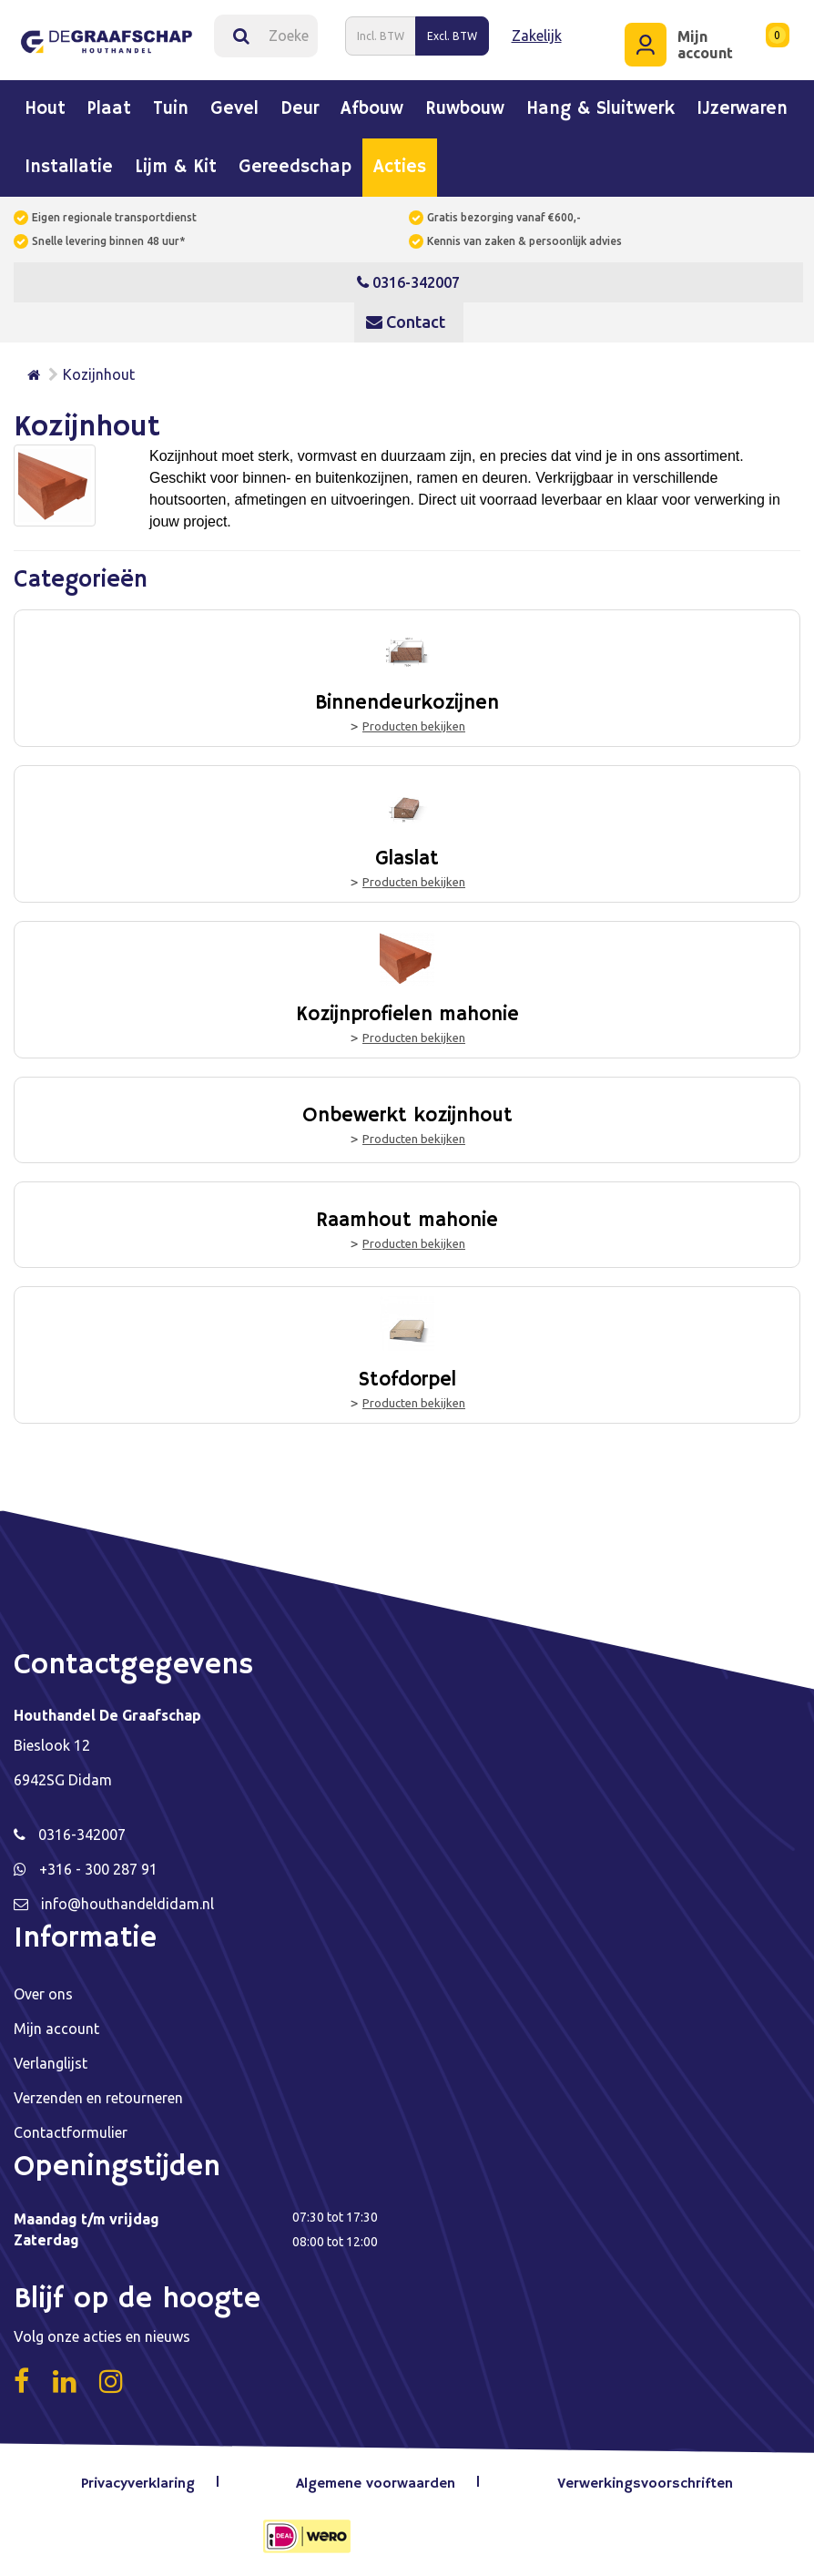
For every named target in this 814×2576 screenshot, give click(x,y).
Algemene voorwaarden (376, 2483)
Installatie (69, 168)
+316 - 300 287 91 (98, 1868)
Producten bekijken (413, 725)
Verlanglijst (50, 2062)
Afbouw (372, 109)
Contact (405, 321)
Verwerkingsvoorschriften (645, 2483)
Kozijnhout (99, 374)
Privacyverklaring (138, 2483)
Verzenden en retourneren (98, 2097)
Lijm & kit (176, 168)
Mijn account (56, 2027)
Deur (299, 109)
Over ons (43, 1993)
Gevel (234, 109)
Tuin (170, 109)
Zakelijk (537, 35)
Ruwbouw (464, 109)
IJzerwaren (742, 109)
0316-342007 (408, 282)
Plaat (109, 109)
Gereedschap (295, 168)
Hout (45, 109)
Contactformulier (70, 2131)
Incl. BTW (380, 35)
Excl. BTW (452, 35)
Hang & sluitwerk (600, 109)
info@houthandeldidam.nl (127, 1903)
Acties (399, 168)
